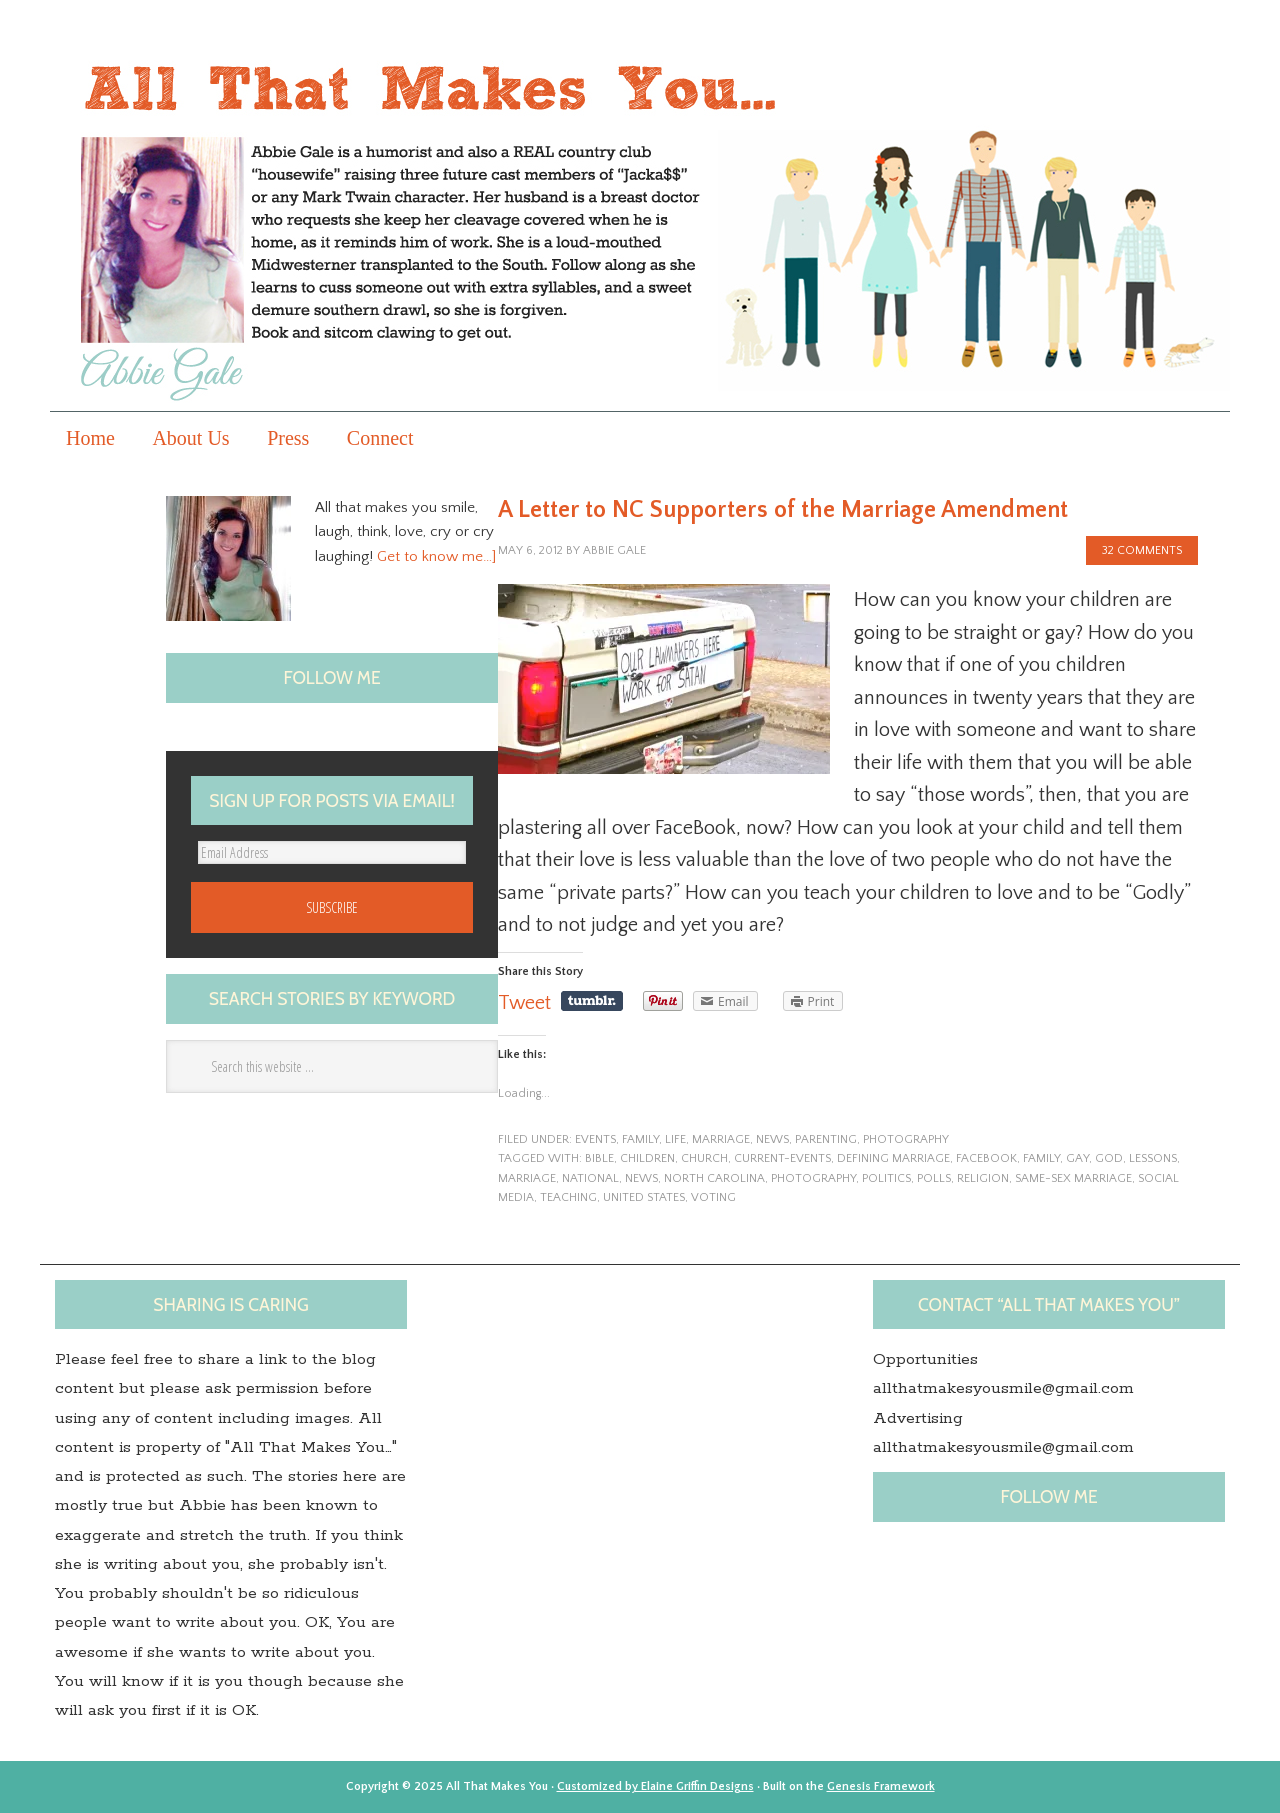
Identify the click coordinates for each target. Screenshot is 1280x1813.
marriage (721, 1139)
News (772, 1139)
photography (906, 1139)
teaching (568, 1197)
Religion (983, 1178)
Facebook (986, 1158)
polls (934, 1178)
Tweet (524, 1003)
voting (713, 1197)
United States (644, 1197)
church (704, 1158)
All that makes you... (640, 223)
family (640, 1139)
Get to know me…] (436, 556)
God (1109, 1158)
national (590, 1178)
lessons (1153, 1158)
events (595, 1139)
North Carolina (714, 1178)
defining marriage (893, 1158)
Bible (599, 1158)
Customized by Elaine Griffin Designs (655, 1786)
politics (886, 1178)
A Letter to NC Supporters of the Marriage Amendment (783, 510)
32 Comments (1142, 550)
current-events (782, 1158)
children (647, 1158)
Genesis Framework (881, 1786)
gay (1077, 1158)
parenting (826, 1139)
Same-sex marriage (1073, 1178)
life (675, 1139)
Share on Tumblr (592, 1001)
